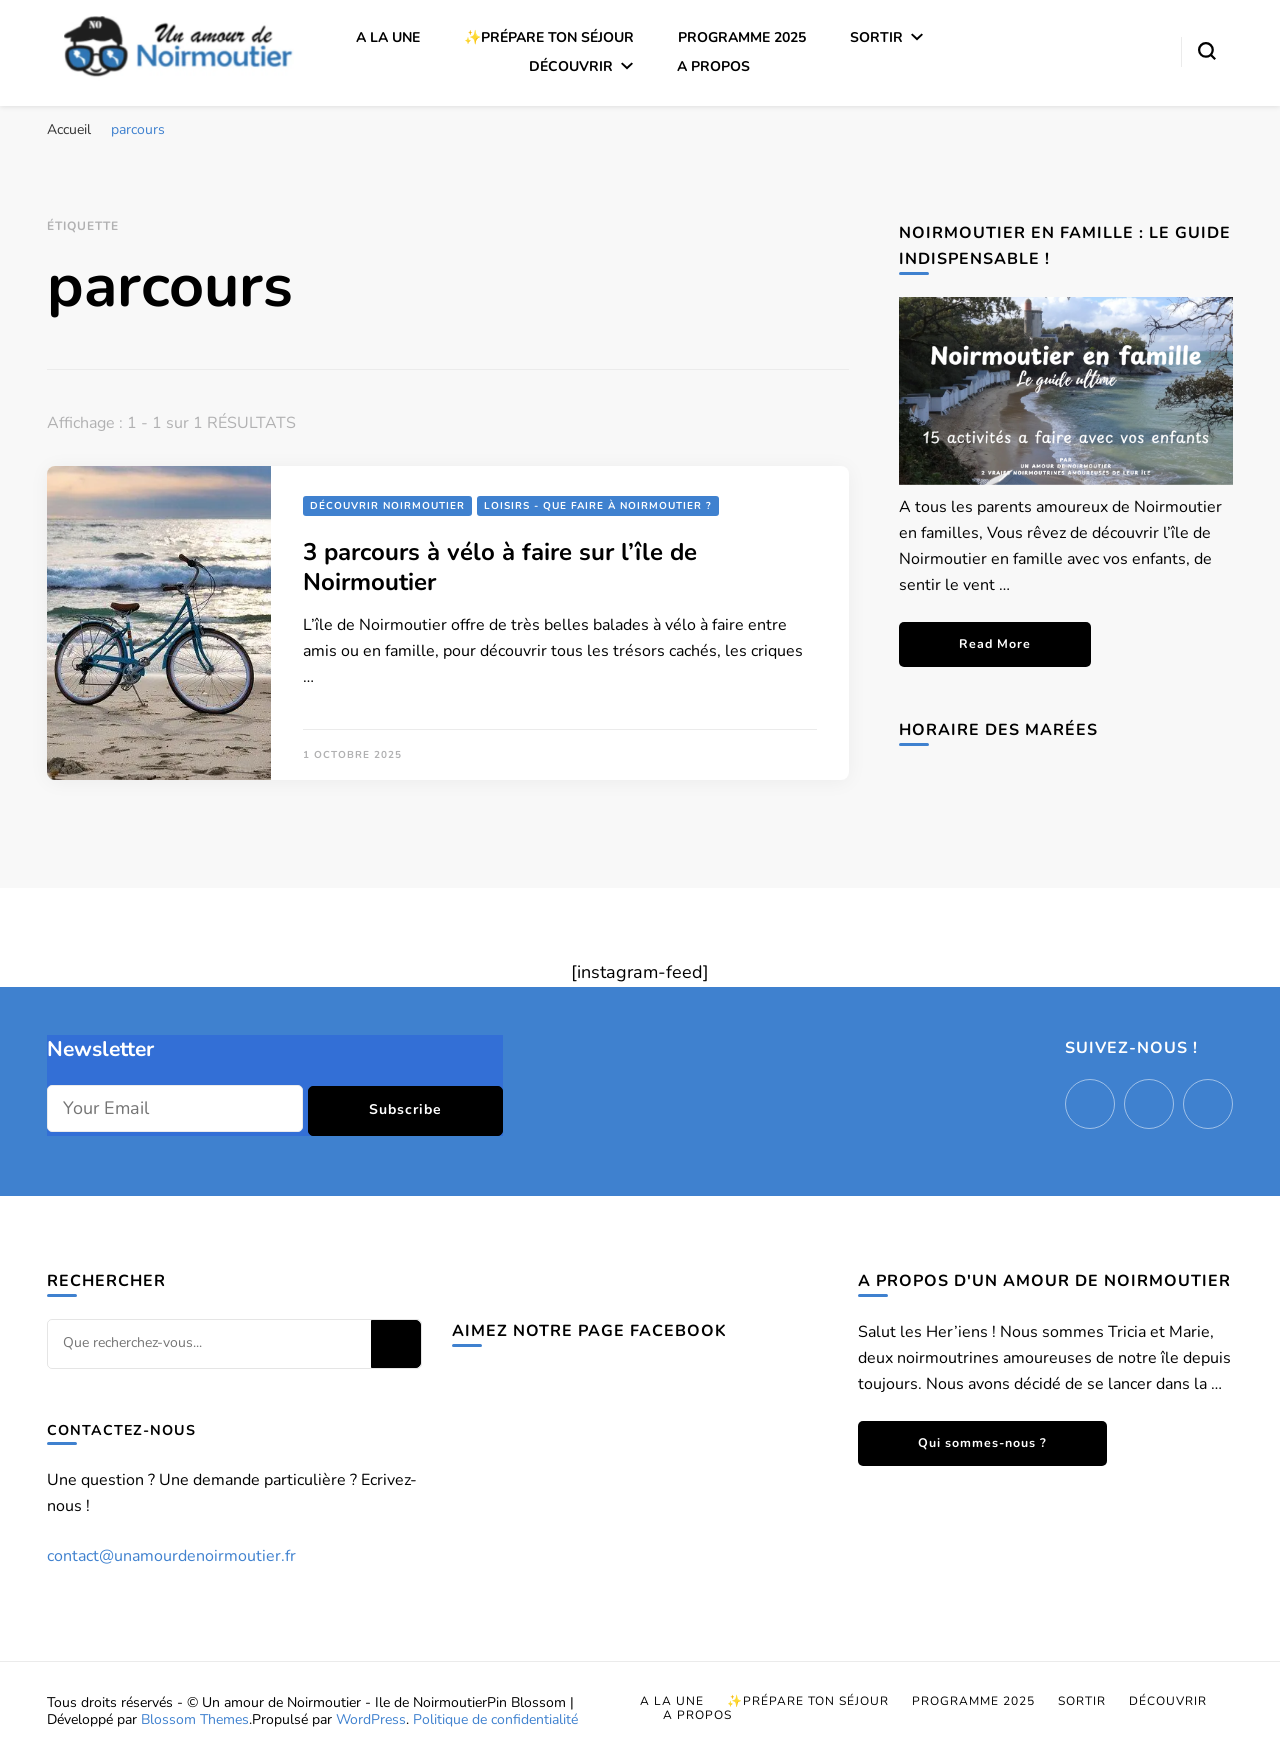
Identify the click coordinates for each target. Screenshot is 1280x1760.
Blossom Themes (195, 1719)
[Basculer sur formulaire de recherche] (1207, 51)
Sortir (876, 37)
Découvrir (571, 66)
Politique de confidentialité (495, 1719)
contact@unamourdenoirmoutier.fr (171, 1556)
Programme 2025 (742, 37)
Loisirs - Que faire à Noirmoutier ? (598, 506)
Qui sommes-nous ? (982, 1442)
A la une (388, 37)
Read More (995, 643)
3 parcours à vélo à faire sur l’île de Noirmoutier (500, 567)
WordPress (371, 1719)
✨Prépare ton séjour (549, 37)
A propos (713, 66)
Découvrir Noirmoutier (387, 506)
